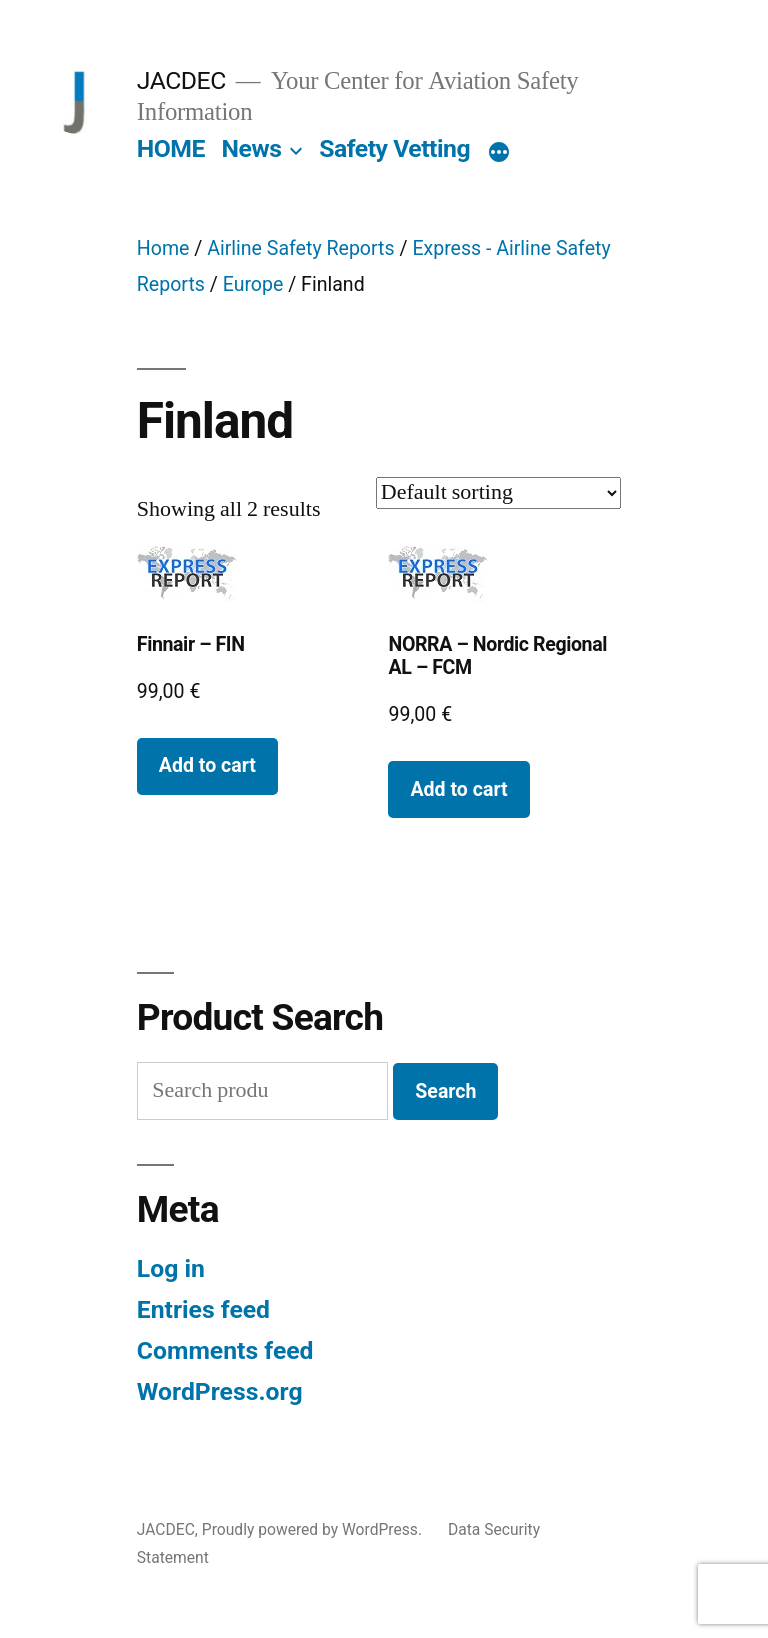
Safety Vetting (394, 148)
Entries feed (203, 1309)
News (252, 148)
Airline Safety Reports (300, 248)
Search (445, 1091)
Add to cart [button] (207, 765)
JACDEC (181, 80)
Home (163, 248)
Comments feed (225, 1350)
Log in (171, 1268)
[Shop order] (498, 493)
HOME (171, 148)
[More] (499, 153)
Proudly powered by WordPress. (314, 1529)
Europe (253, 284)
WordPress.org (220, 1391)
